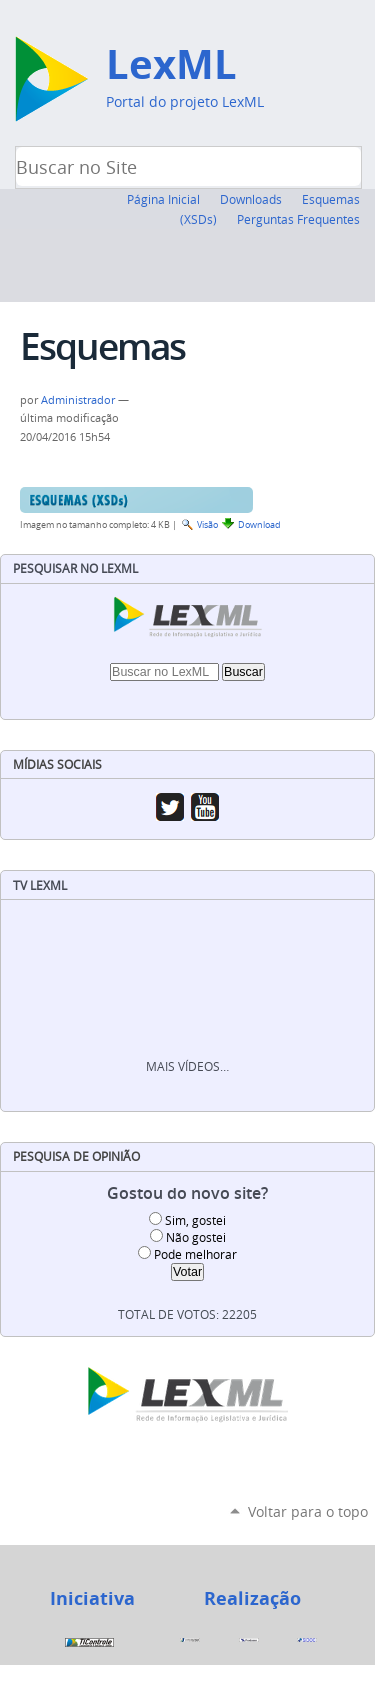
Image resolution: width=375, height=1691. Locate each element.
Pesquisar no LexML (75, 568)
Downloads (251, 199)
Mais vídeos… (187, 1066)
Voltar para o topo (308, 1511)
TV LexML (40, 885)
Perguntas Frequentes (298, 219)
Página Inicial (163, 199)
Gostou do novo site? (187, 1193)
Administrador (78, 400)
